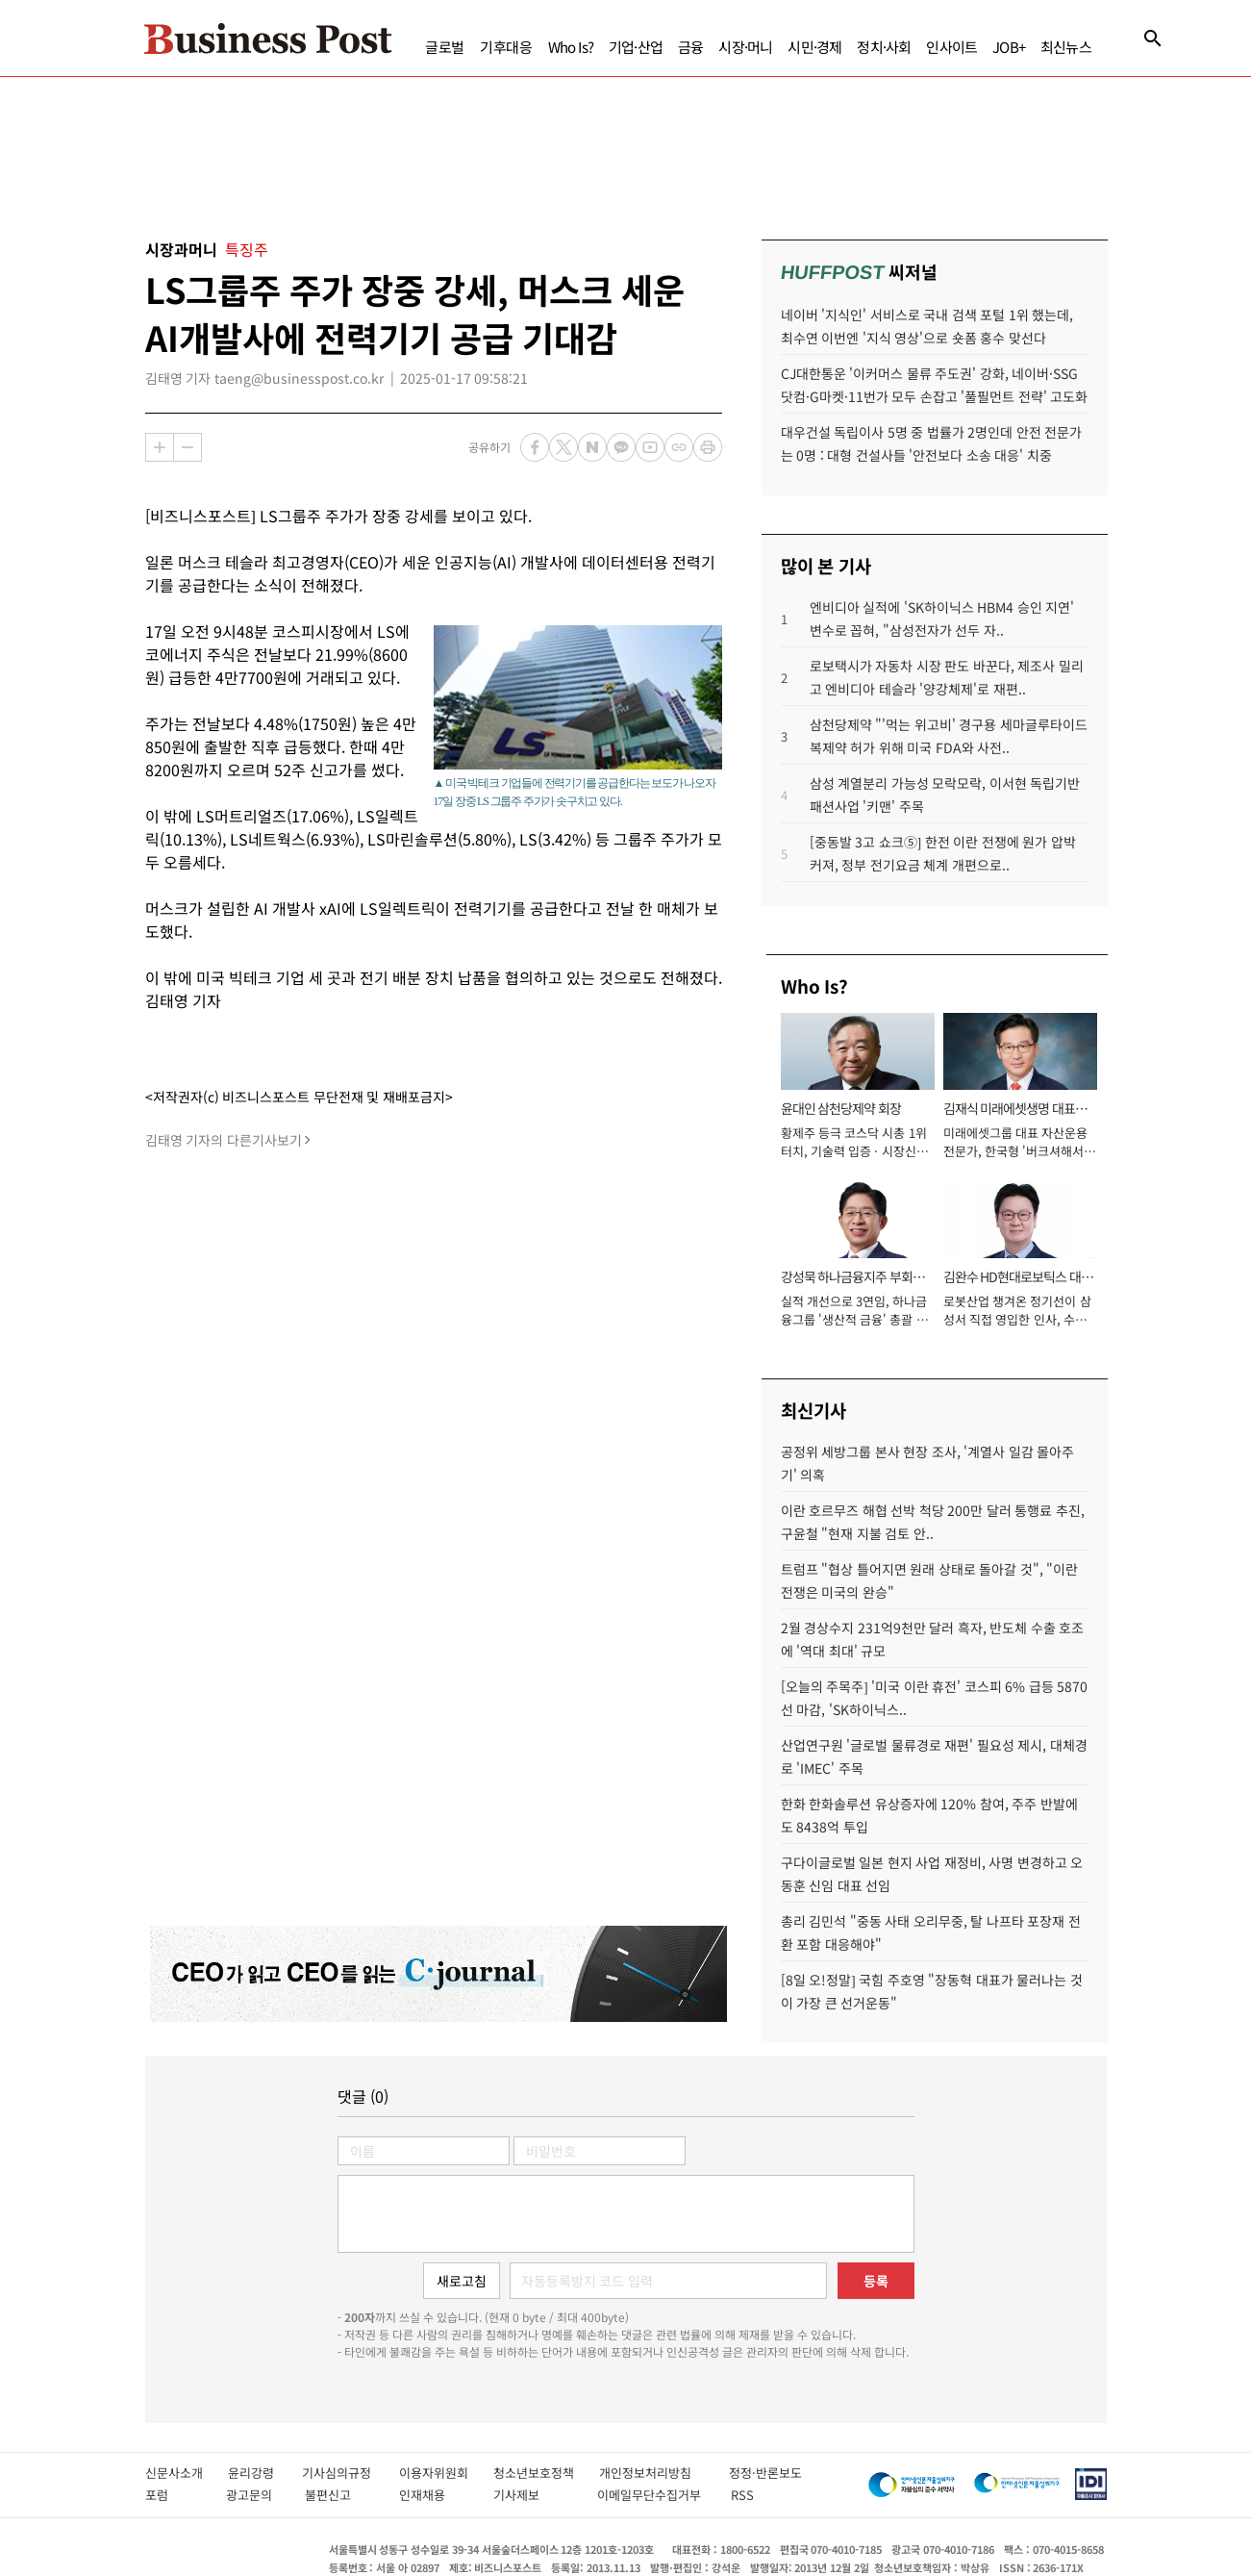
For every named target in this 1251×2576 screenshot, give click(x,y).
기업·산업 (636, 47)
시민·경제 (814, 47)
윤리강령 (265, 2472)
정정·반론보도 (765, 2472)
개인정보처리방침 (664, 2472)
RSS (742, 2495)
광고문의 (255, 2495)
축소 (187, 447)
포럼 (175, 2495)
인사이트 (951, 47)
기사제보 (535, 2495)
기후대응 (506, 47)
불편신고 (342, 2495)
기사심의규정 (350, 2472)
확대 (159, 447)
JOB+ (1008, 47)
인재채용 (436, 2495)
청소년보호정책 (546, 2472)
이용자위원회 (446, 2472)
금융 (690, 47)
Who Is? (570, 47)
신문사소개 (186, 2472)
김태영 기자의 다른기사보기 (223, 1139)
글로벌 (444, 47)
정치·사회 (884, 47)
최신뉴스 (1065, 47)
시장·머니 (745, 47)
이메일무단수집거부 (654, 2495)
